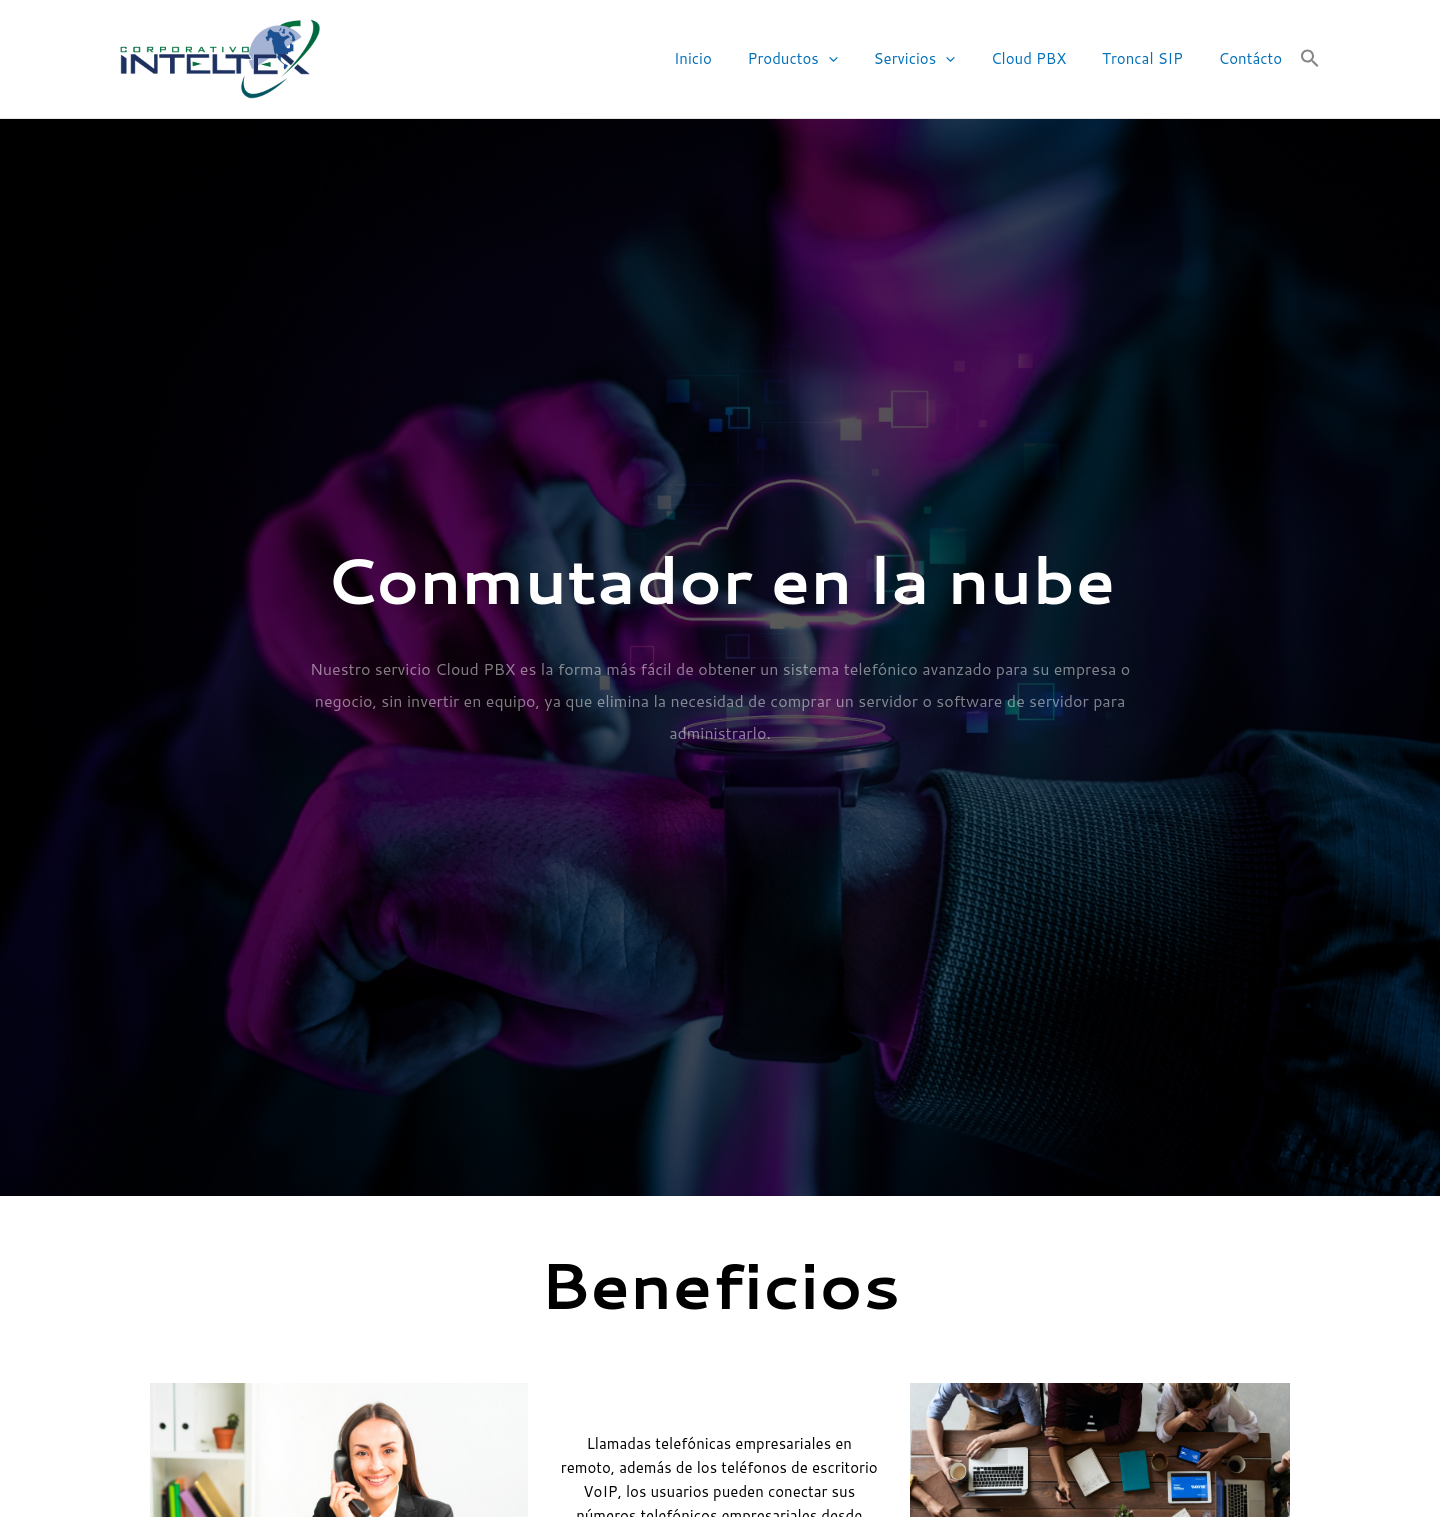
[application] (854, 59)
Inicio (725, 58)
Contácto (1254, 58)
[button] (1310, 59)
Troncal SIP (1151, 58)
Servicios (935, 59)
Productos (819, 59)
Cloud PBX (1042, 58)
